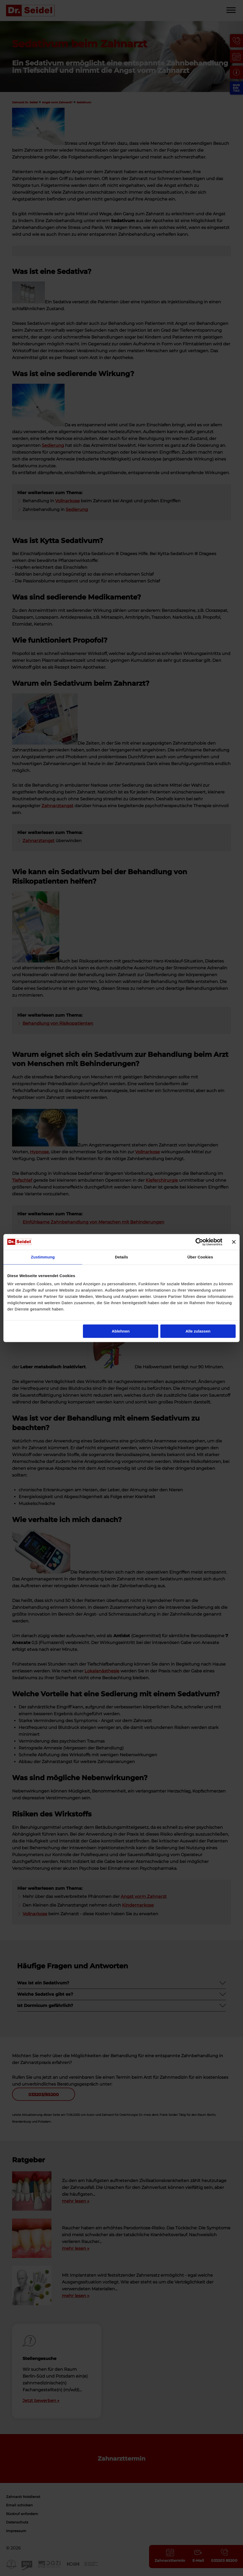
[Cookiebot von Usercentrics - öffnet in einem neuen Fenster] (199, 1242)
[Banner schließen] (234, 1242)
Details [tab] (121, 1257)
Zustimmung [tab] (43, 1257)
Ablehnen (121, 1331)
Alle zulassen (198, 1331)
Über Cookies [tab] (200, 1257)
